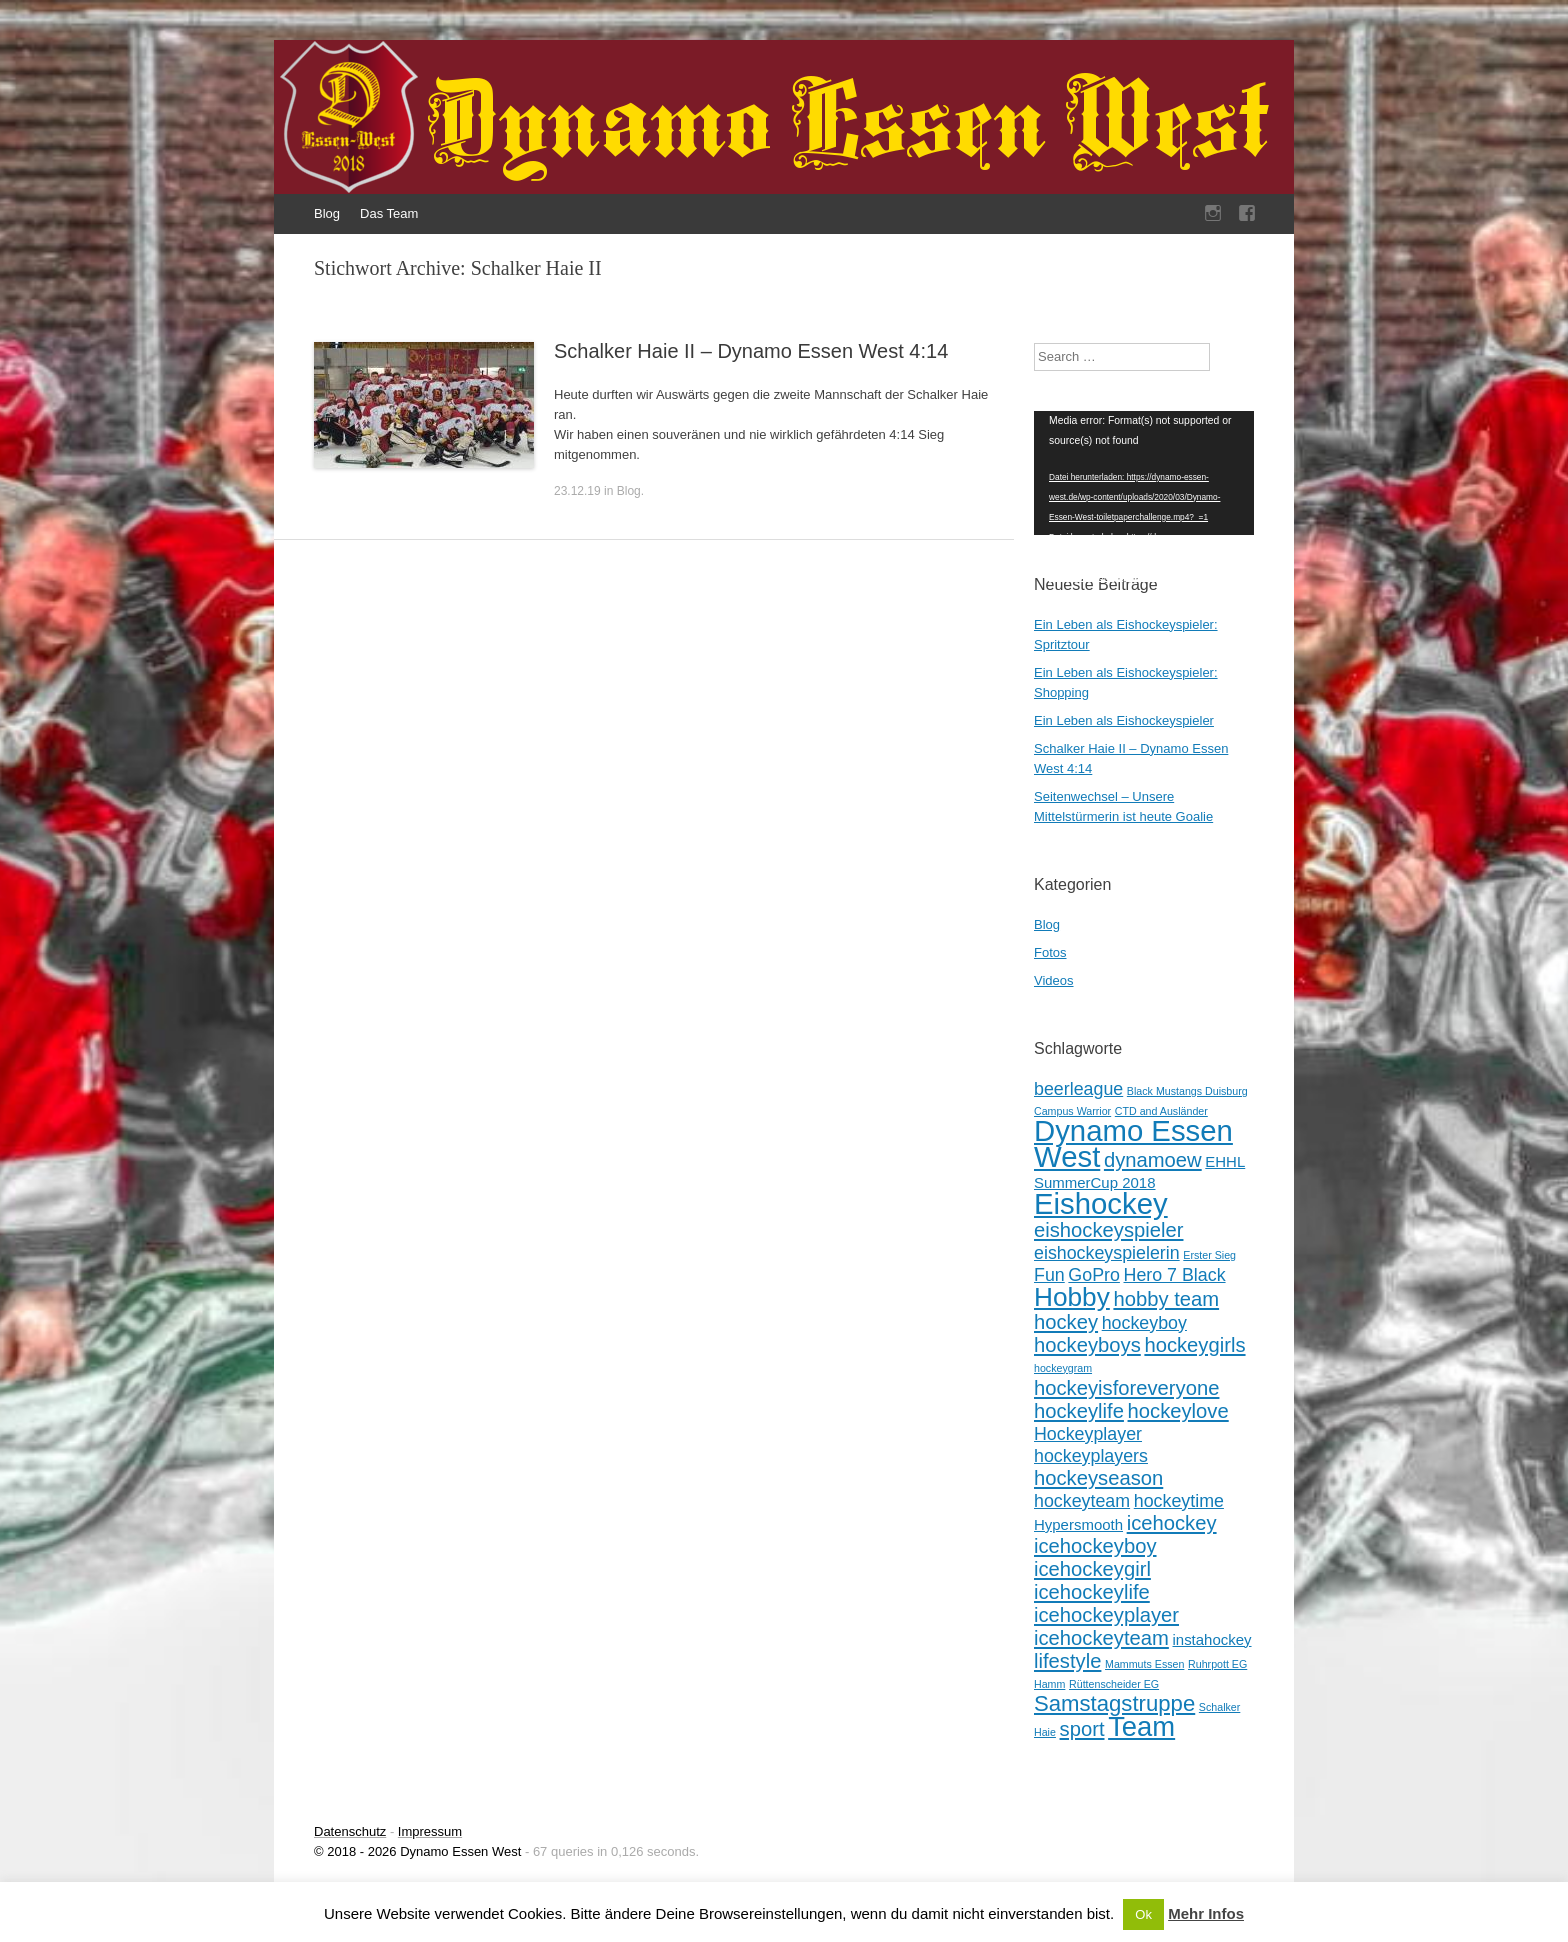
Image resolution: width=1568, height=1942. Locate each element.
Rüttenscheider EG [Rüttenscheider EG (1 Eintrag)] (1114, 1684)
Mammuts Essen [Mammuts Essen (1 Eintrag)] (1144, 1664)
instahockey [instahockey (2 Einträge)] (1211, 1639)
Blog (327, 213)
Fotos (1050, 952)
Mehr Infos (1206, 1913)
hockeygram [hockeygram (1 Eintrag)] (1063, 1368)
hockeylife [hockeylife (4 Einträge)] (1079, 1411)
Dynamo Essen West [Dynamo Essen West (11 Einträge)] (1133, 1143)
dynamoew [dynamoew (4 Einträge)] (1153, 1160)
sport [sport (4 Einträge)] (1082, 1729)
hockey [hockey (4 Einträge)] (1066, 1322)
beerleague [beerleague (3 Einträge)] (1078, 1089)
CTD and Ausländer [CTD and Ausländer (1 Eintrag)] (1161, 1111)
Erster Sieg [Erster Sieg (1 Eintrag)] (1209, 1255)
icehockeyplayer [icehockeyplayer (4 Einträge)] (1106, 1615)
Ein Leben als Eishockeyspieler (1124, 720)
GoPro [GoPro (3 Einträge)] (1094, 1275)
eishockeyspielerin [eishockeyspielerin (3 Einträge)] (1107, 1253)
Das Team (389, 213)
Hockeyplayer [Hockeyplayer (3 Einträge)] (1088, 1434)
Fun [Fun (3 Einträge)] (1049, 1275)
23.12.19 (577, 491)
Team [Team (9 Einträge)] (1141, 1726)
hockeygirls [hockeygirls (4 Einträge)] (1194, 1345)
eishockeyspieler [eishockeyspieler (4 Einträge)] (1108, 1230)
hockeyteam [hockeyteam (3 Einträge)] (1082, 1501)
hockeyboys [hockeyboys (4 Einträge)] (1087, 1345)
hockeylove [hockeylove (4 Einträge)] (1178, 1411)
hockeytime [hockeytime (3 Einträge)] (1179, 1501)
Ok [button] (1143, 1914)
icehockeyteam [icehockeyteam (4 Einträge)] (1101, 1638)
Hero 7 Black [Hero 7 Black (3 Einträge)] (1175, 1275)
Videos (1054, 980)
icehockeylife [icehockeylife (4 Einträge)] (1092, 1592)
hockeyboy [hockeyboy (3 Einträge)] (1144, 1323)
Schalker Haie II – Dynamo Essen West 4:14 (751, 351)
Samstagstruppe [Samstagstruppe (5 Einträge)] (1114, 1703)
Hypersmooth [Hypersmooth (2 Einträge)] (1078, 1524)
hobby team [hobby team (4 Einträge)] (1166, 1299)
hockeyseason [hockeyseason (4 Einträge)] (1098, 1478)
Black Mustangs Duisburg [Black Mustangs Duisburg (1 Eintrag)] (1187, 1091)
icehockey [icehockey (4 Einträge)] (1172, 1523)
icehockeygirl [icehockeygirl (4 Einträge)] (1092, 1569)
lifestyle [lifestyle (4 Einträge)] (1067, 1661)
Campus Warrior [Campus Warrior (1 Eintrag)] (1072, 1111)
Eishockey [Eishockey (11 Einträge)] (1101, 1203)
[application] (1144, 473)
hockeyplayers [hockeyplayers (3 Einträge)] (1091, 1456)
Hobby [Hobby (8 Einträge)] (1072, 1297)
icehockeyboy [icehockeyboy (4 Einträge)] (1095, 1546)
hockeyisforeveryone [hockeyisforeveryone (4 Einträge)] (1126, 1388)
